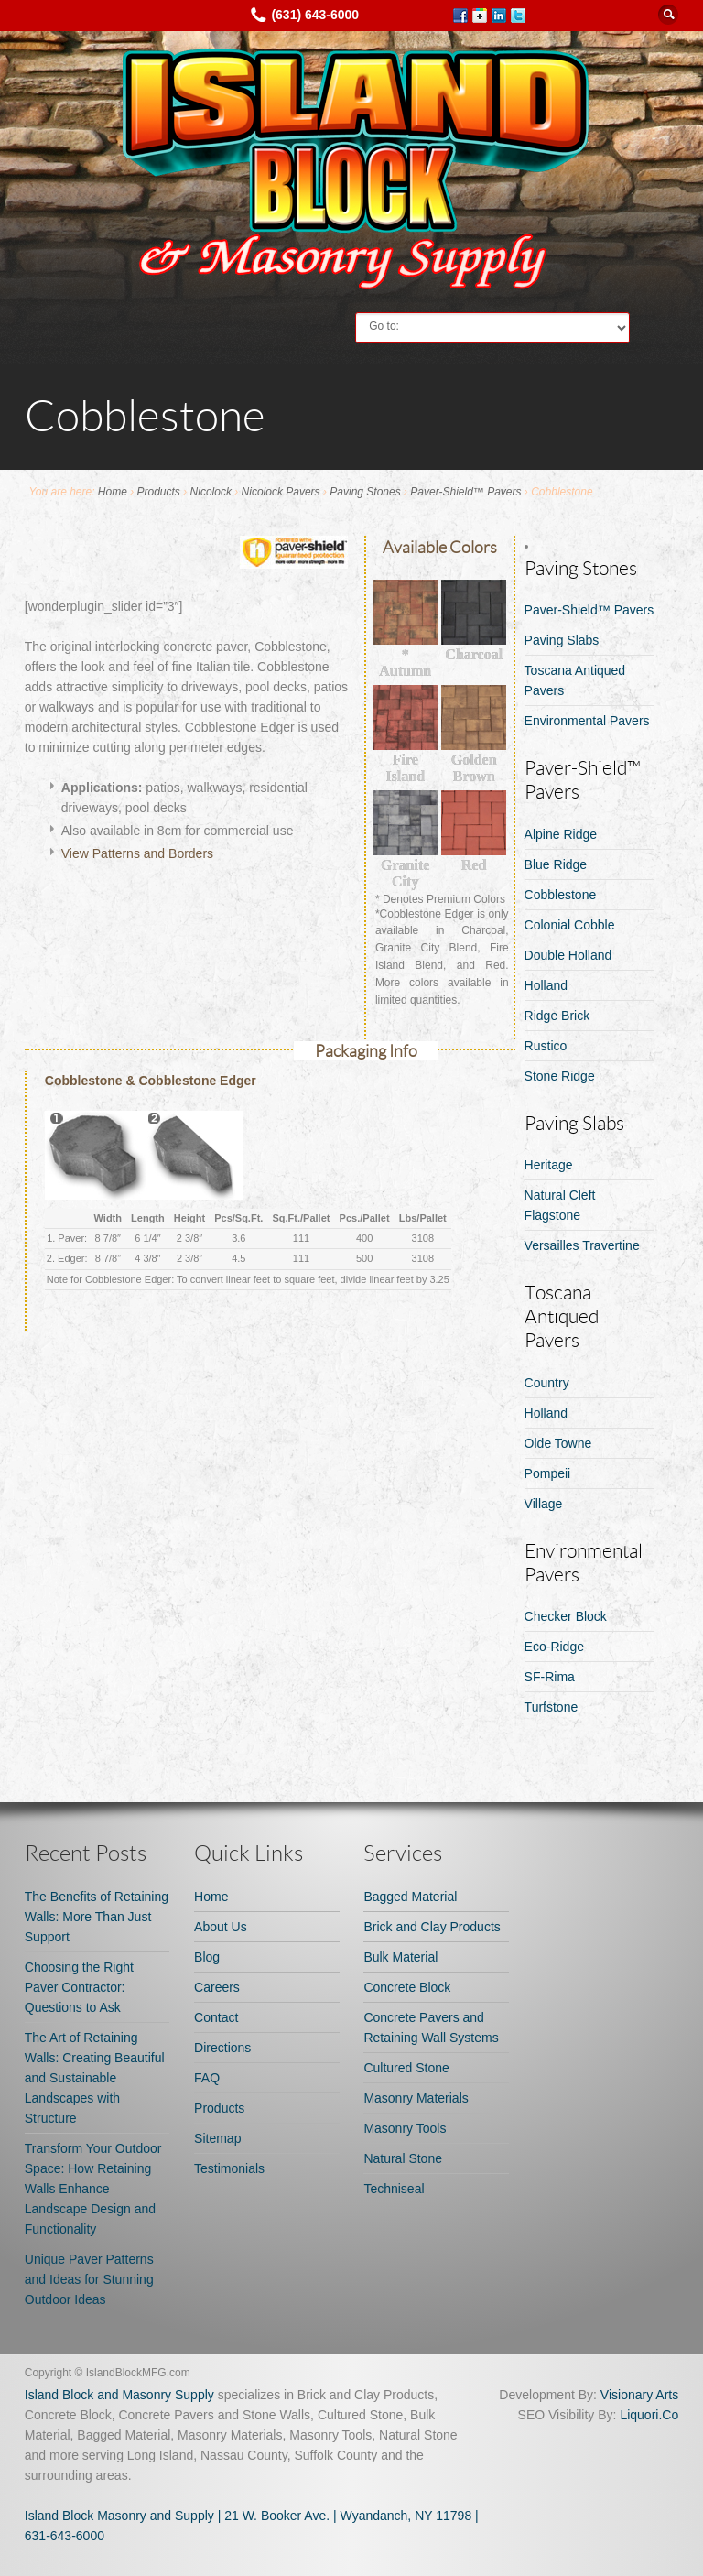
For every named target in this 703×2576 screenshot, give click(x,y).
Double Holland (568, 955)
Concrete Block (406, 1987)
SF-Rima (550, 1676)
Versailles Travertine (582, 1245)
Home (112, 491)
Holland (546, 985)
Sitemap (217, 2138)
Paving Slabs (562, 640)
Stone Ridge (560, 1076)
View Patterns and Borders (137, 853)
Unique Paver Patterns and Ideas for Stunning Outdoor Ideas (89, 2279)
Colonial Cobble (570, 925)
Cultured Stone (406, 2067)
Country (547, 1382)
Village (544, 1503)
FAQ (207, 2078)
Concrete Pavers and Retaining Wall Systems (430, 2027)
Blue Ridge (556, 864)
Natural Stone (402, 2158)
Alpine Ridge (561, 834)
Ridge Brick (557, 1015)
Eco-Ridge (554, 1646)
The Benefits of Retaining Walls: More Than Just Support (96, 1916)
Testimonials (229, 2168)
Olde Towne (558, 1443)
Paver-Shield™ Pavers (465, 491)
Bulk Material (400, 1957)
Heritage (549, 1165)
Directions (222, 2047)
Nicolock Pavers (281, 491)
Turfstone (552, 1707)
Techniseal (393, 2188)
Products (158, 491)
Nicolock (211, 491)
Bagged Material (410, 1896)
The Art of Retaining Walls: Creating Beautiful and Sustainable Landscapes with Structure (95, 2077)
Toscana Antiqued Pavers (575, 680)
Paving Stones (365, 491)
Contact (216, 2017)
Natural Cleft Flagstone (560, 1205)
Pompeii (548, 1473)
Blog (207, 1957)
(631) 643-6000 (315, 14)
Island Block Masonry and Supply (119, 2515)
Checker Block (566, 1616)
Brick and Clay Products (431, 1926)
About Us (220, 1926)
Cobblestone (561, 894)
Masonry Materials (415, 2098)
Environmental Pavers (587, 720)
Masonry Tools (404, 2128)
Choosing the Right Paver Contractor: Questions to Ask (79, 1987)
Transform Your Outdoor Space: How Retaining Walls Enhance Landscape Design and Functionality (93, 2188)
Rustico (546, 1045)
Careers (217, 1987)
